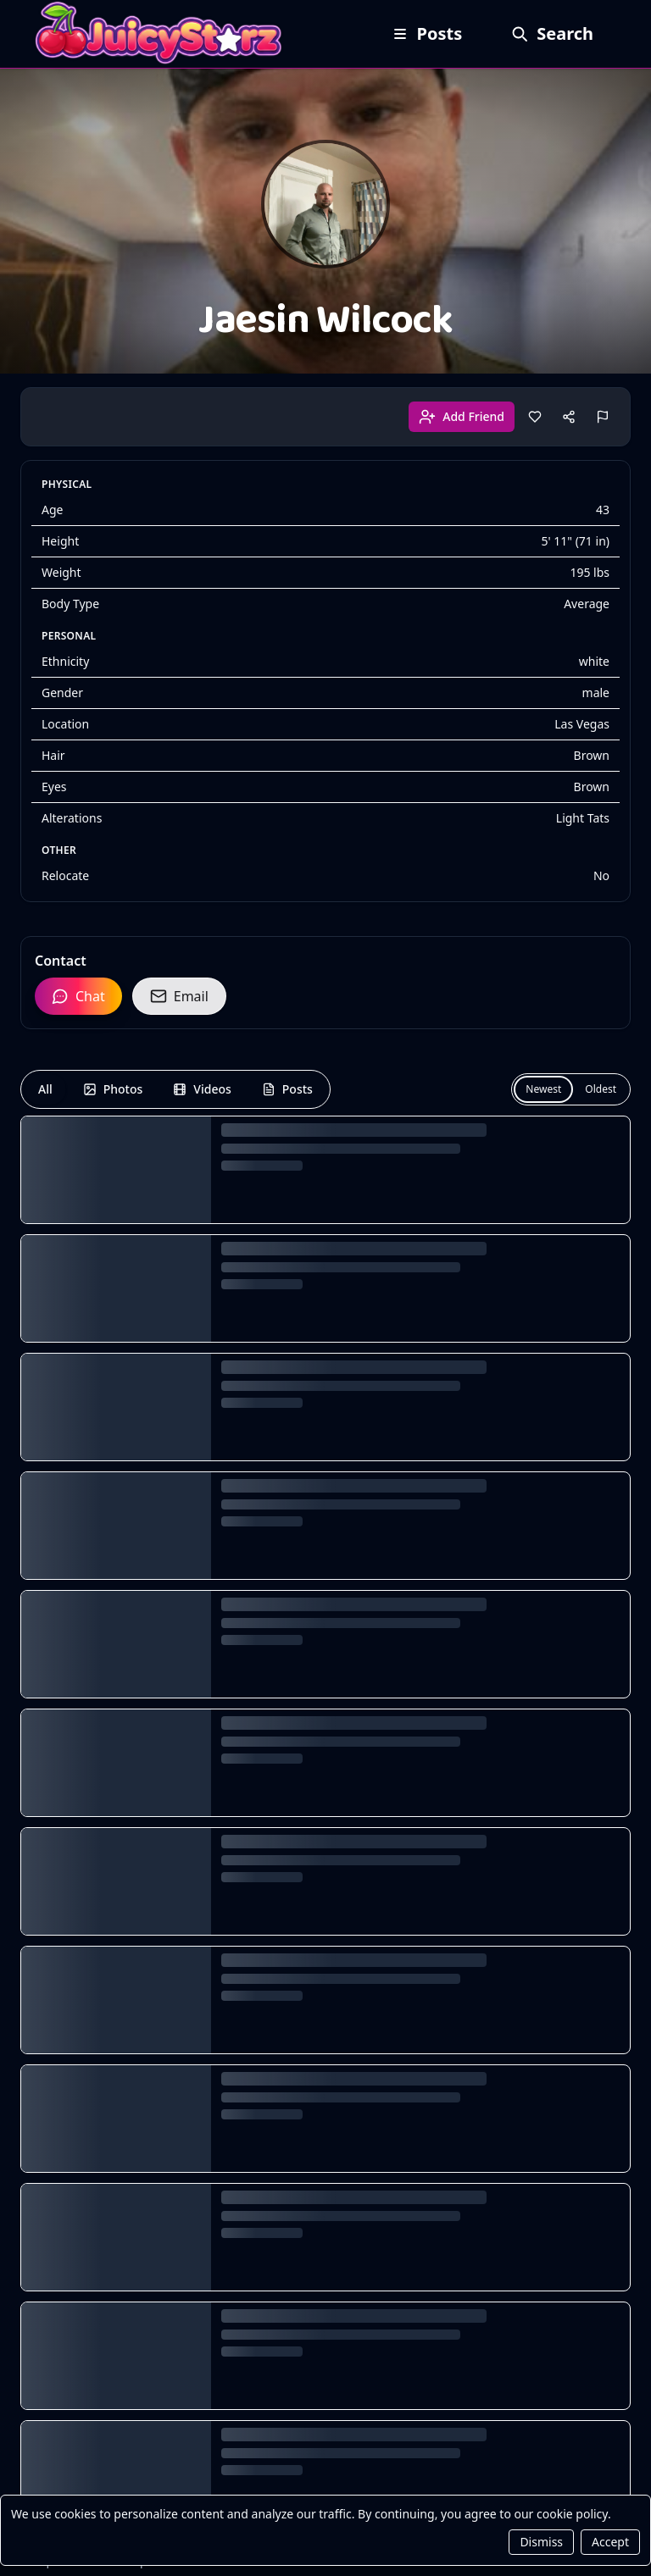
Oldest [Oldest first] (600, 1089)
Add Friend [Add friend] (461, 416)
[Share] (568, 416)
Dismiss (541, 2542)
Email (179, 996)
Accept (610, 2542)
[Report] (602, 416)
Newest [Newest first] (543, 1089)
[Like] (534, 416)
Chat (78, 996)
